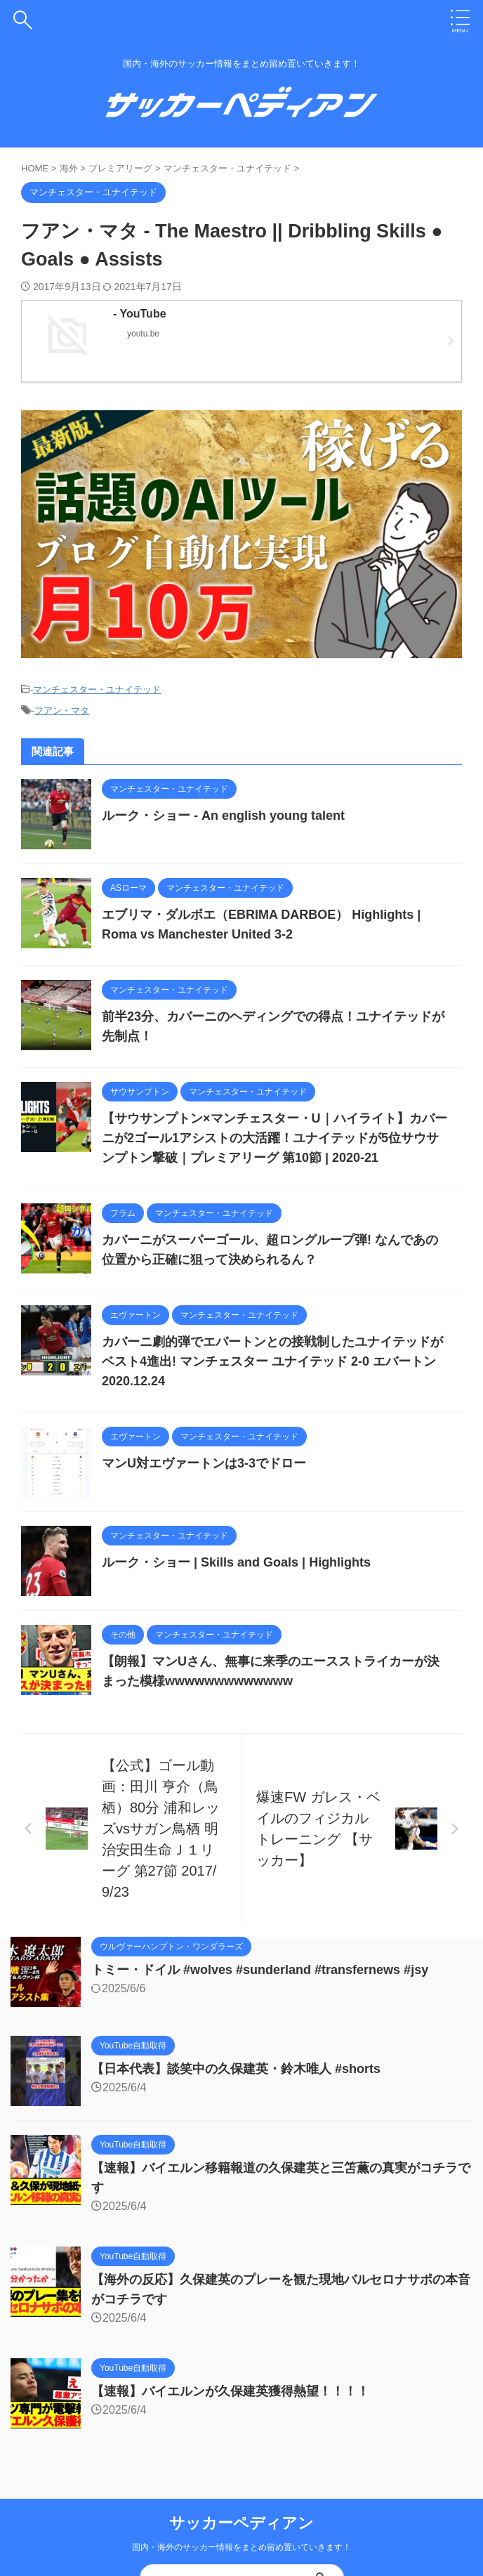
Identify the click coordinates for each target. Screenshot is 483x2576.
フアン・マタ (61, 710)
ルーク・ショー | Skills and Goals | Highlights (236, 1562)
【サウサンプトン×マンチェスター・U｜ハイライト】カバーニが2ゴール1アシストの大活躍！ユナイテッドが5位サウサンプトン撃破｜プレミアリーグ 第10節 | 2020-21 (274, 1138)
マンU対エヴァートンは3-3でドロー (204, 1463)
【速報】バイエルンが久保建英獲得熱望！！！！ (230, 2391)
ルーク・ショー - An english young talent (223, 816)
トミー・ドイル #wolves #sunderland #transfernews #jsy (259, 1970)
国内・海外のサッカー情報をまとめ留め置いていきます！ (241, 2547)
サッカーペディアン (241, 2523)
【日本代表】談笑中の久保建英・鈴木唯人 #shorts (236, 2069)
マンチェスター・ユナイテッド (97, 689)
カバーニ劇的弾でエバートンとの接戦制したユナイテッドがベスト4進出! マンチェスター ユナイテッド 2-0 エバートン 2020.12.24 (272, 1361)
